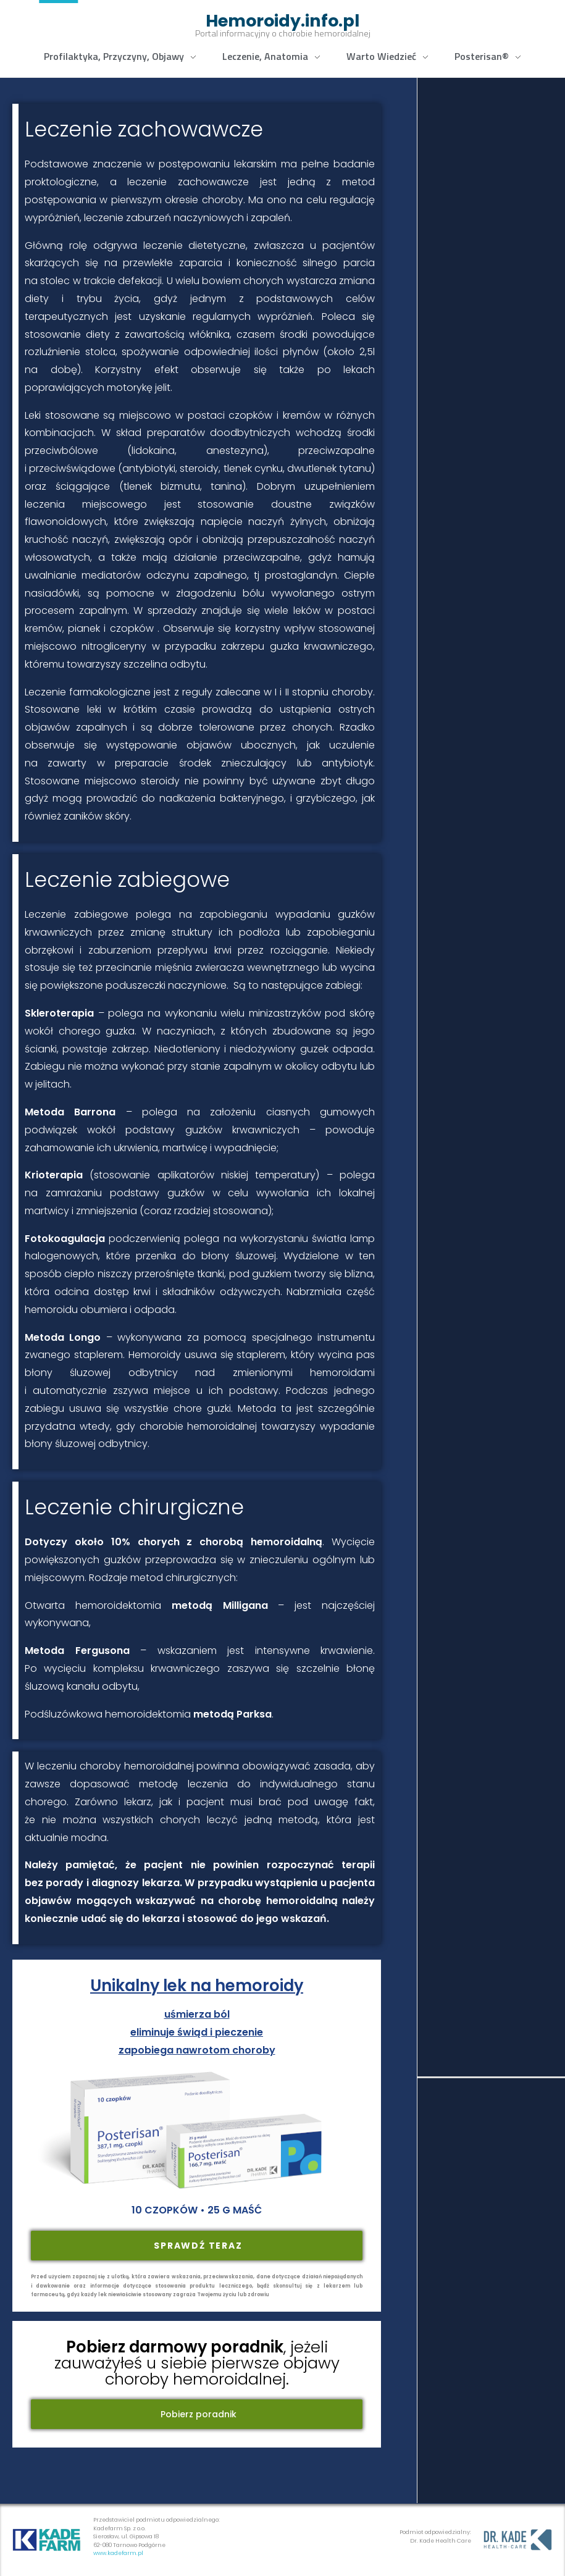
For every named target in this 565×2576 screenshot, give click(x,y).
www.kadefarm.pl (118, 2553)
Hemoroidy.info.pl (282, 20)
